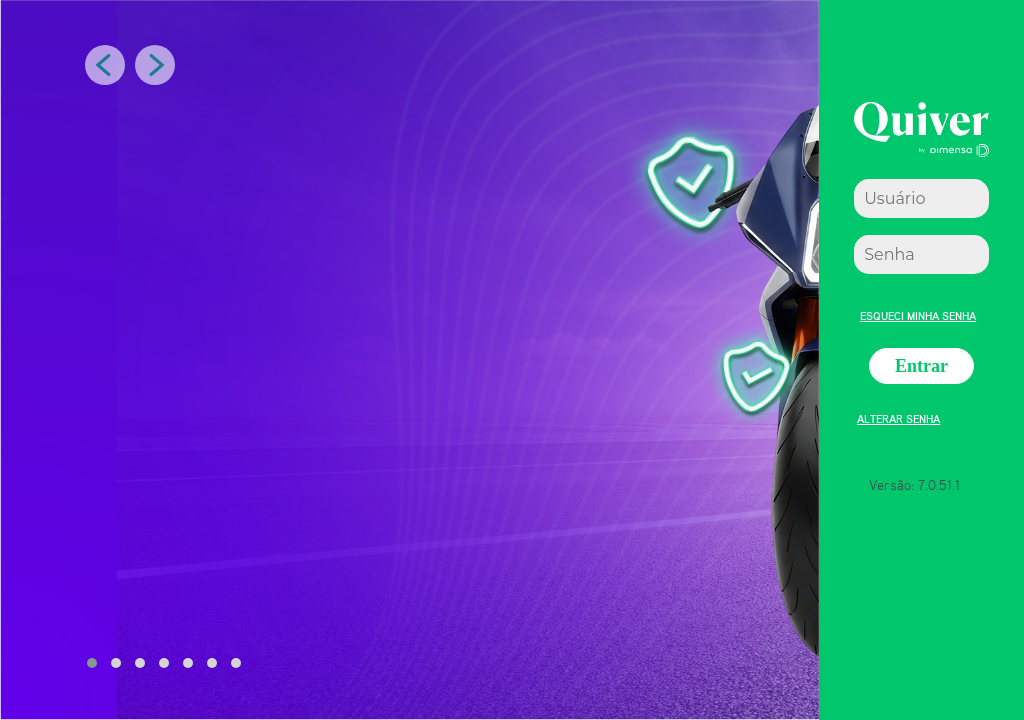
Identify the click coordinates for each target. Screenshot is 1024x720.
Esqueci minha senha (918, 313)
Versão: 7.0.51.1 (914, 484)
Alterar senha (898, 416)
